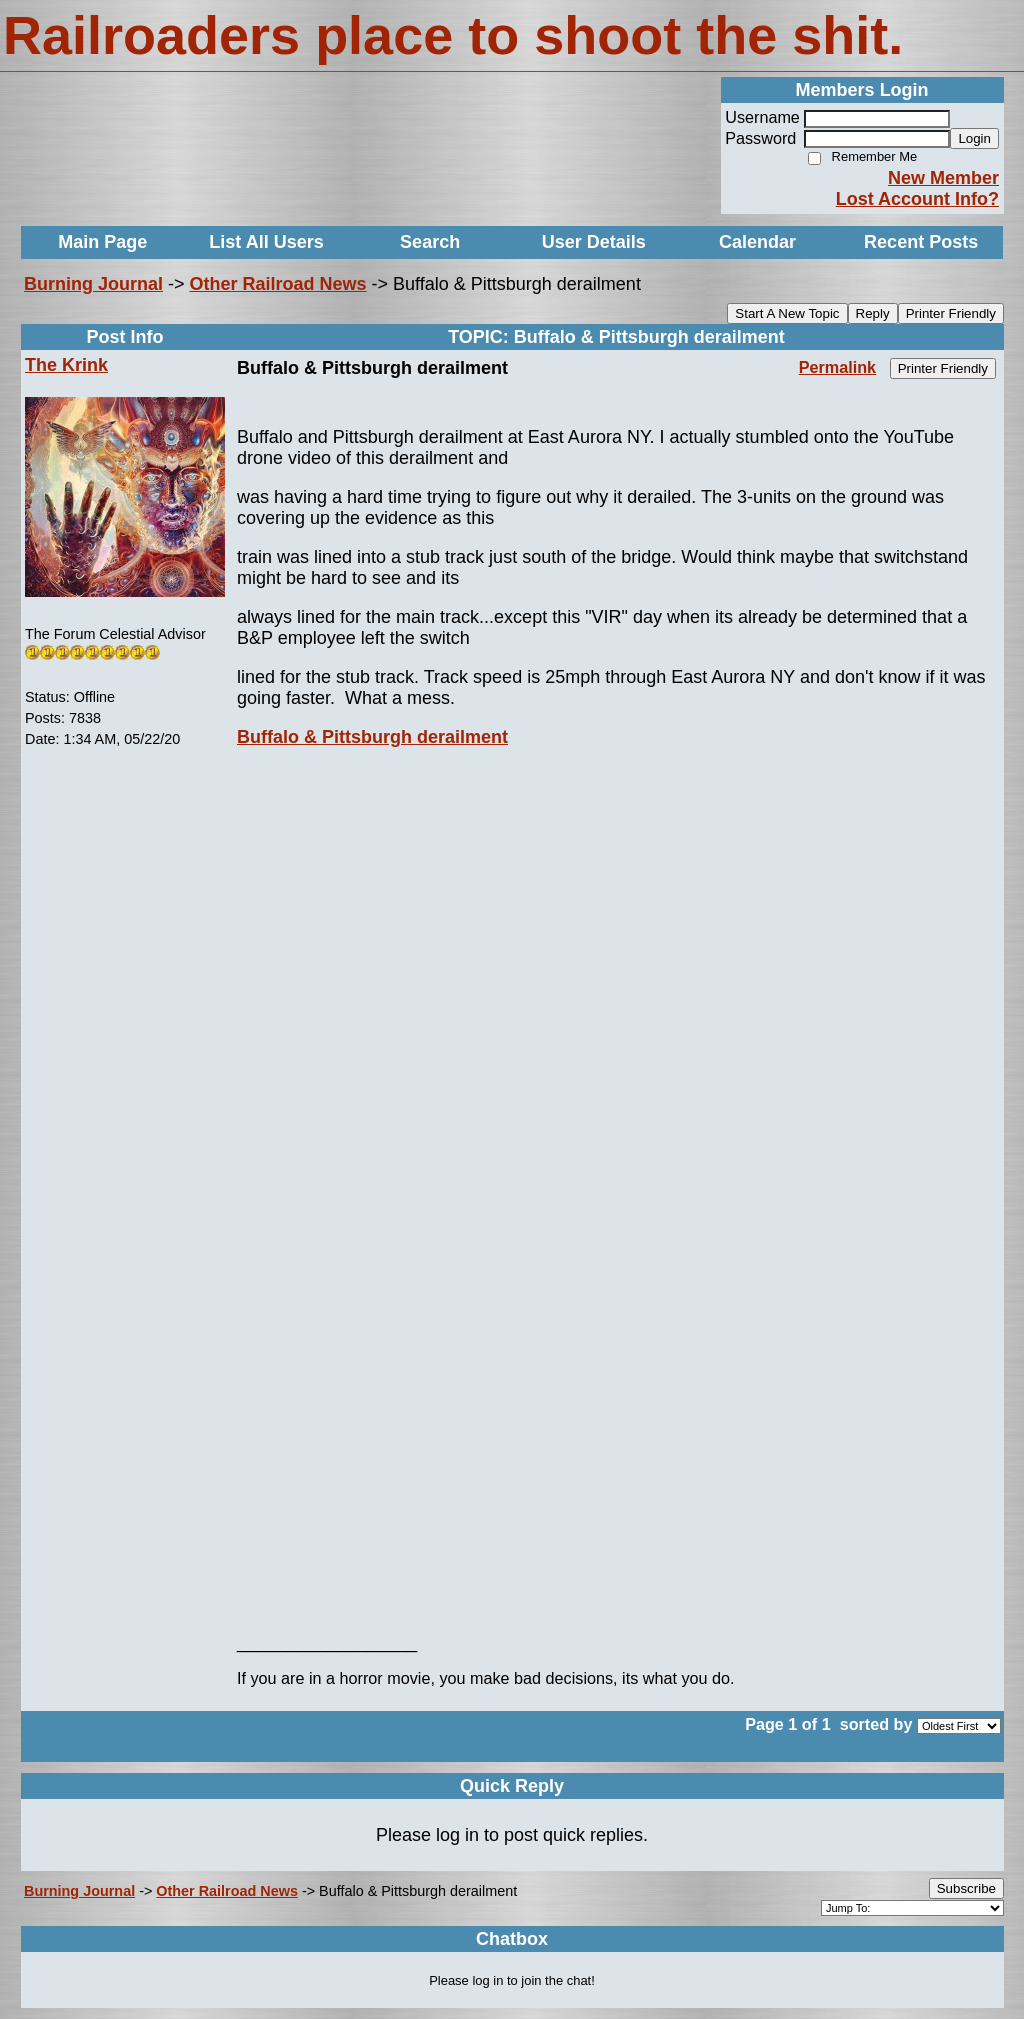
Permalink (837, 367)
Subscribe (966, 1888)
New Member (943, 178)
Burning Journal (93, 284)
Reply (873, 313)
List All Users (266, 242)
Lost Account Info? (917, 199)
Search (430, 242)
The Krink (66, 365)
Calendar (757, 242)
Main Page (102, 242)
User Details (594, 242)
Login (974, 138)
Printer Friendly (951, 313)
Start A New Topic (787, 313)
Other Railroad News (278, 284)
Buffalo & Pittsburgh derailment (372, 737)
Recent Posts (921, 242)
